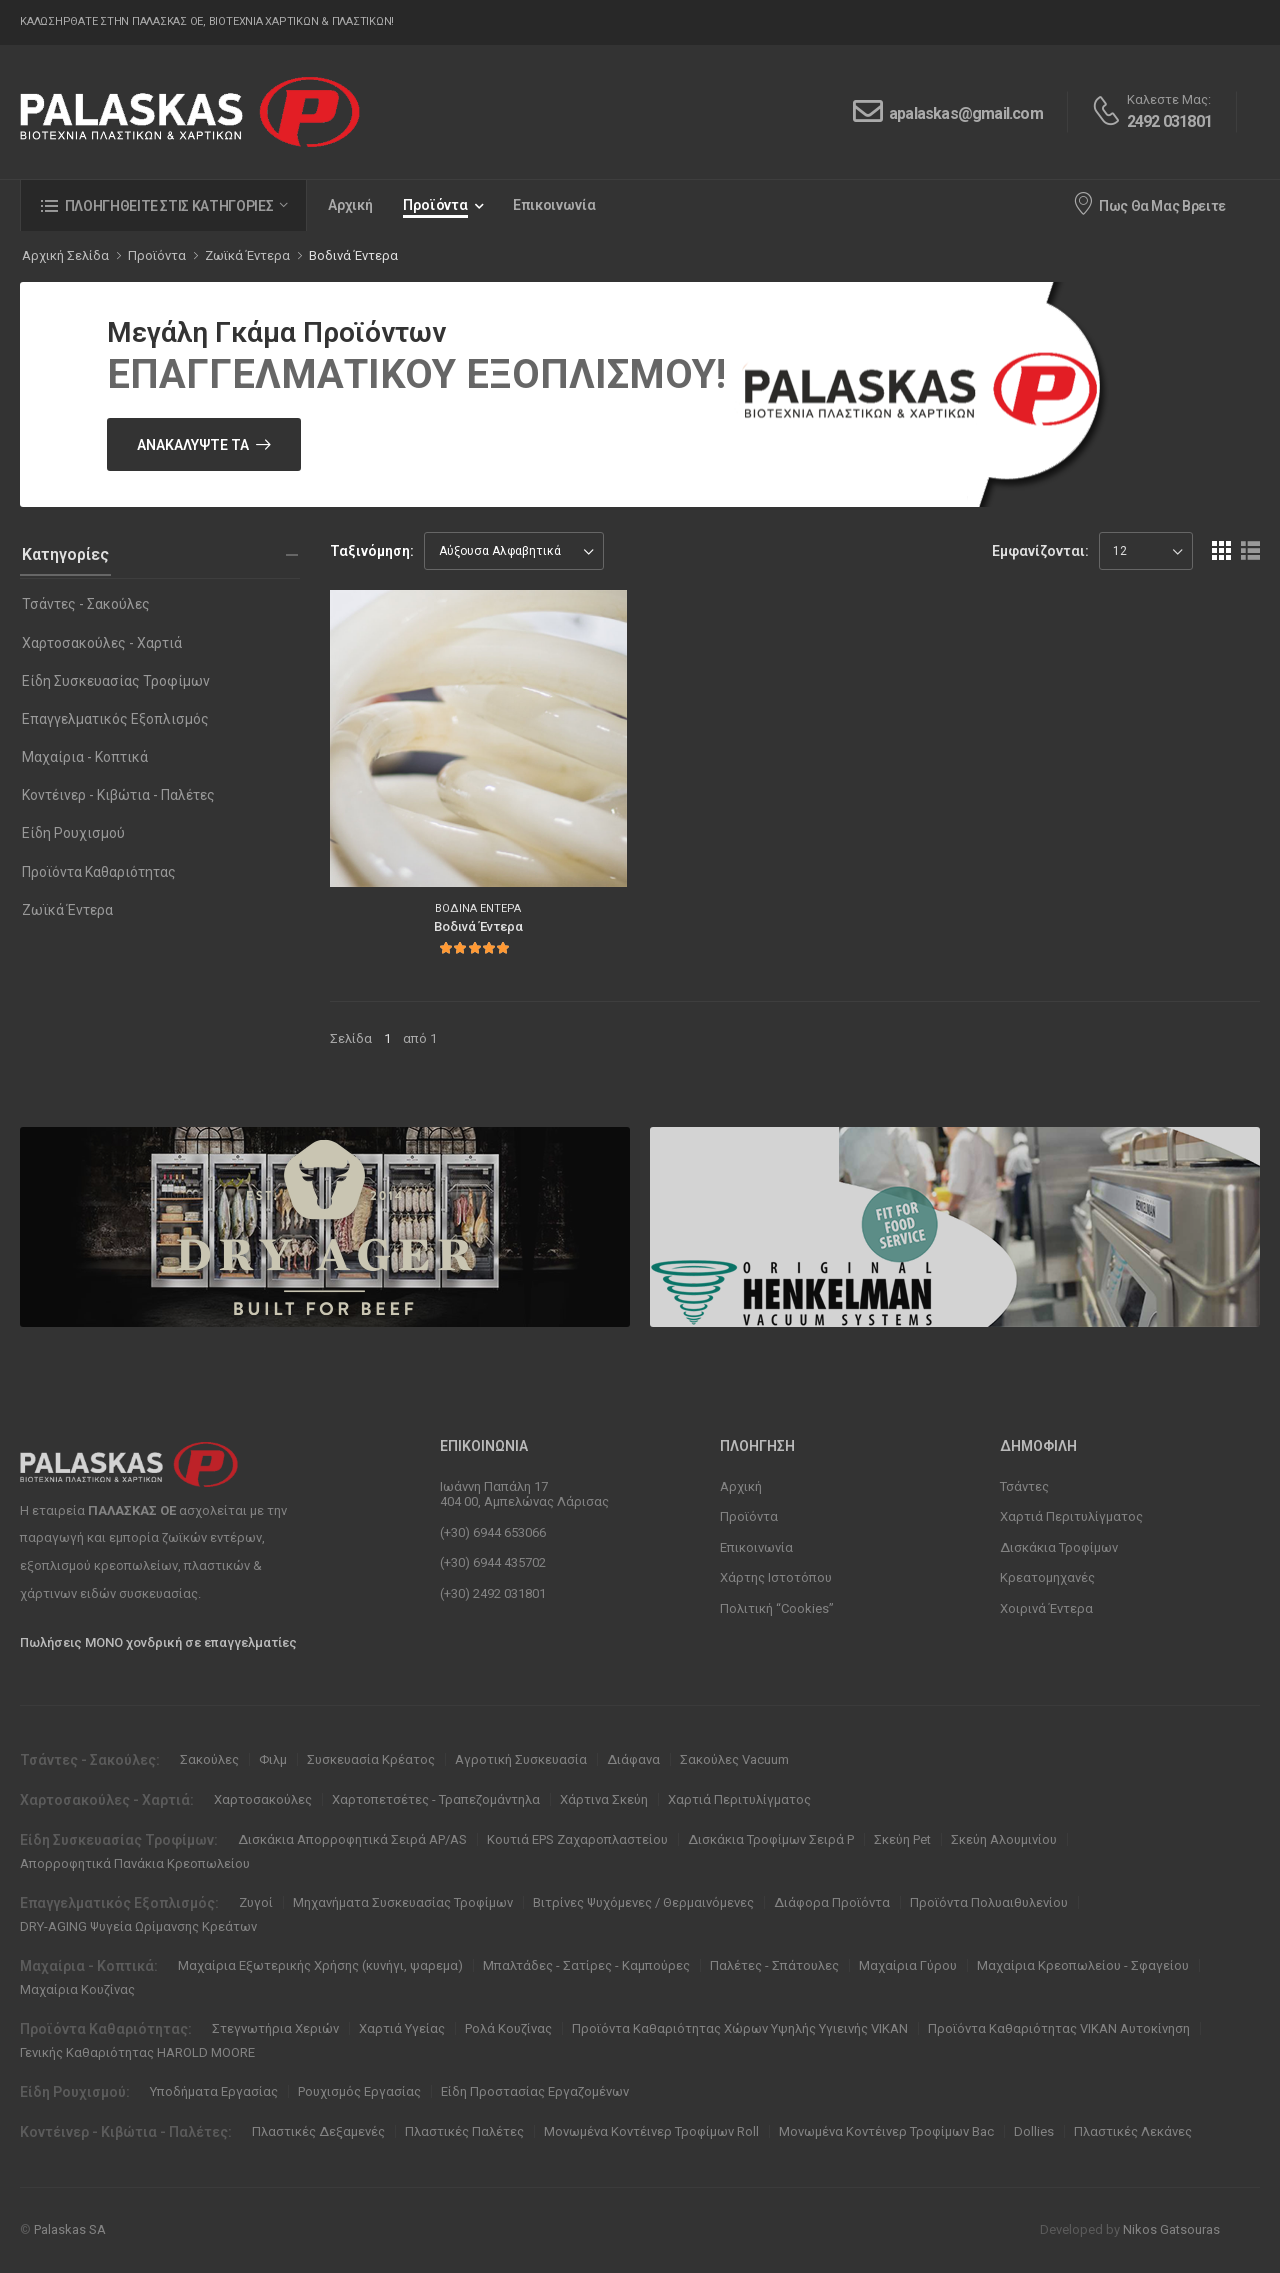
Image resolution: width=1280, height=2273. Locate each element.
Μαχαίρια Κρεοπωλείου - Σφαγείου (1083, 1965)
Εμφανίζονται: (1040, 551)
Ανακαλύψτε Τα (193, 445)
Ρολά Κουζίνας (508, 2028)
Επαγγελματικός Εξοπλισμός (115, 719)
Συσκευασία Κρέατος (371, 1759)
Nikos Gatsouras (1171, 2229)
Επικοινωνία (554, 205)
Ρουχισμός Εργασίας (359, 2091)
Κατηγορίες (65, 554)
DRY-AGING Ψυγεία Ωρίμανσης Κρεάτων (138, 1926)
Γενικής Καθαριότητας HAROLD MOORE (137, 2052)
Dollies (1034, 2131)
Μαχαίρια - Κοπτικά (85, 757)
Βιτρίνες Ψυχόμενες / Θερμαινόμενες (643, 1902)
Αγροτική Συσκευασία (521, 1759)
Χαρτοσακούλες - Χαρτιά (102, 643)
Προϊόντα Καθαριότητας (99, 872)
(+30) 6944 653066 (493, 1532)
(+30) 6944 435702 (493, 1562)
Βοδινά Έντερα (353, 255)
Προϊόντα (435, 205)
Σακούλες (209, 1759)
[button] (163, 205)
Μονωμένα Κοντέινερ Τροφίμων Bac (886, 2131)
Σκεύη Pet (902, 1839)
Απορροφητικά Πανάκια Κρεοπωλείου (135, 1863)
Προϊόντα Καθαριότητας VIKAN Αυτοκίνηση (1059, 2028)
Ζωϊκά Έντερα (67, 910)
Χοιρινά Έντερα (1046, 1608)
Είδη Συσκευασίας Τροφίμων (116, 681)
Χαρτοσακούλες (263, 1799)
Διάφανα (633, 1759)
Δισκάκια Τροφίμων (1059, 1547)
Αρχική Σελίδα (65, 255)
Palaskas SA (70, 2229)
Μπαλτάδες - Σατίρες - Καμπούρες (586, 1965)
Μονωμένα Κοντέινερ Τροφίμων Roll (651, 2131)
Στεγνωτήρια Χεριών (275, 2028)
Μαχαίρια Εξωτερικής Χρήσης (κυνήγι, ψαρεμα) (320, 1965)
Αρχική (350, 205)
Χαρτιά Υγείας (402, 2028)
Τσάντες (1024, 1486)
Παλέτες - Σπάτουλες (774, 1965)
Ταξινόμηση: (372, 551)
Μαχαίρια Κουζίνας (77, 1989)
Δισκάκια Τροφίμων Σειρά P (771, 1839)
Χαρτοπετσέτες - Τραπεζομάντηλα (436, 1799)
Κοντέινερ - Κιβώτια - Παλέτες (118, 795)
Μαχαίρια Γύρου (908, 1965)
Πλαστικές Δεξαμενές (318, 2131)
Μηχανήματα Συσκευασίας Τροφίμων (403, 1902)
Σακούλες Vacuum (734, 1759)
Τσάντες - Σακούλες (86, 604)
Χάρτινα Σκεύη (604, 1799)
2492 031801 (1169, 121)
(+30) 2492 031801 (493, 1593)
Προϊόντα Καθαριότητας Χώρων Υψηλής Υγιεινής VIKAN (740, 2028)
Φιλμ (273, 1759)
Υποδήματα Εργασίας (214, 2091)
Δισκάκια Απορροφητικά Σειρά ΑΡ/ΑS (352, 1839)
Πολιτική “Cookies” (777, 1608)
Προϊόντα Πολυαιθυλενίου (989, 1902)
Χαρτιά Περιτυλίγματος (1071, 1516)
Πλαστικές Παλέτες (464, 2131)
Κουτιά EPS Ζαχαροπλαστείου (577, 1839)
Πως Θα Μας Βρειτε (1149, 203)
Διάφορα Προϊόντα (832, 1902)
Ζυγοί (256, 1902)
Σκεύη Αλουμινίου (1004, 1839)
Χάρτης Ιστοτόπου (776, 1577)
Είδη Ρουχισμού (73, 833)
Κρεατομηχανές (1047, 1577)
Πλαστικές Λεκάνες (1133, 2131)
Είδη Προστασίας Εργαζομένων (535, 2091)
